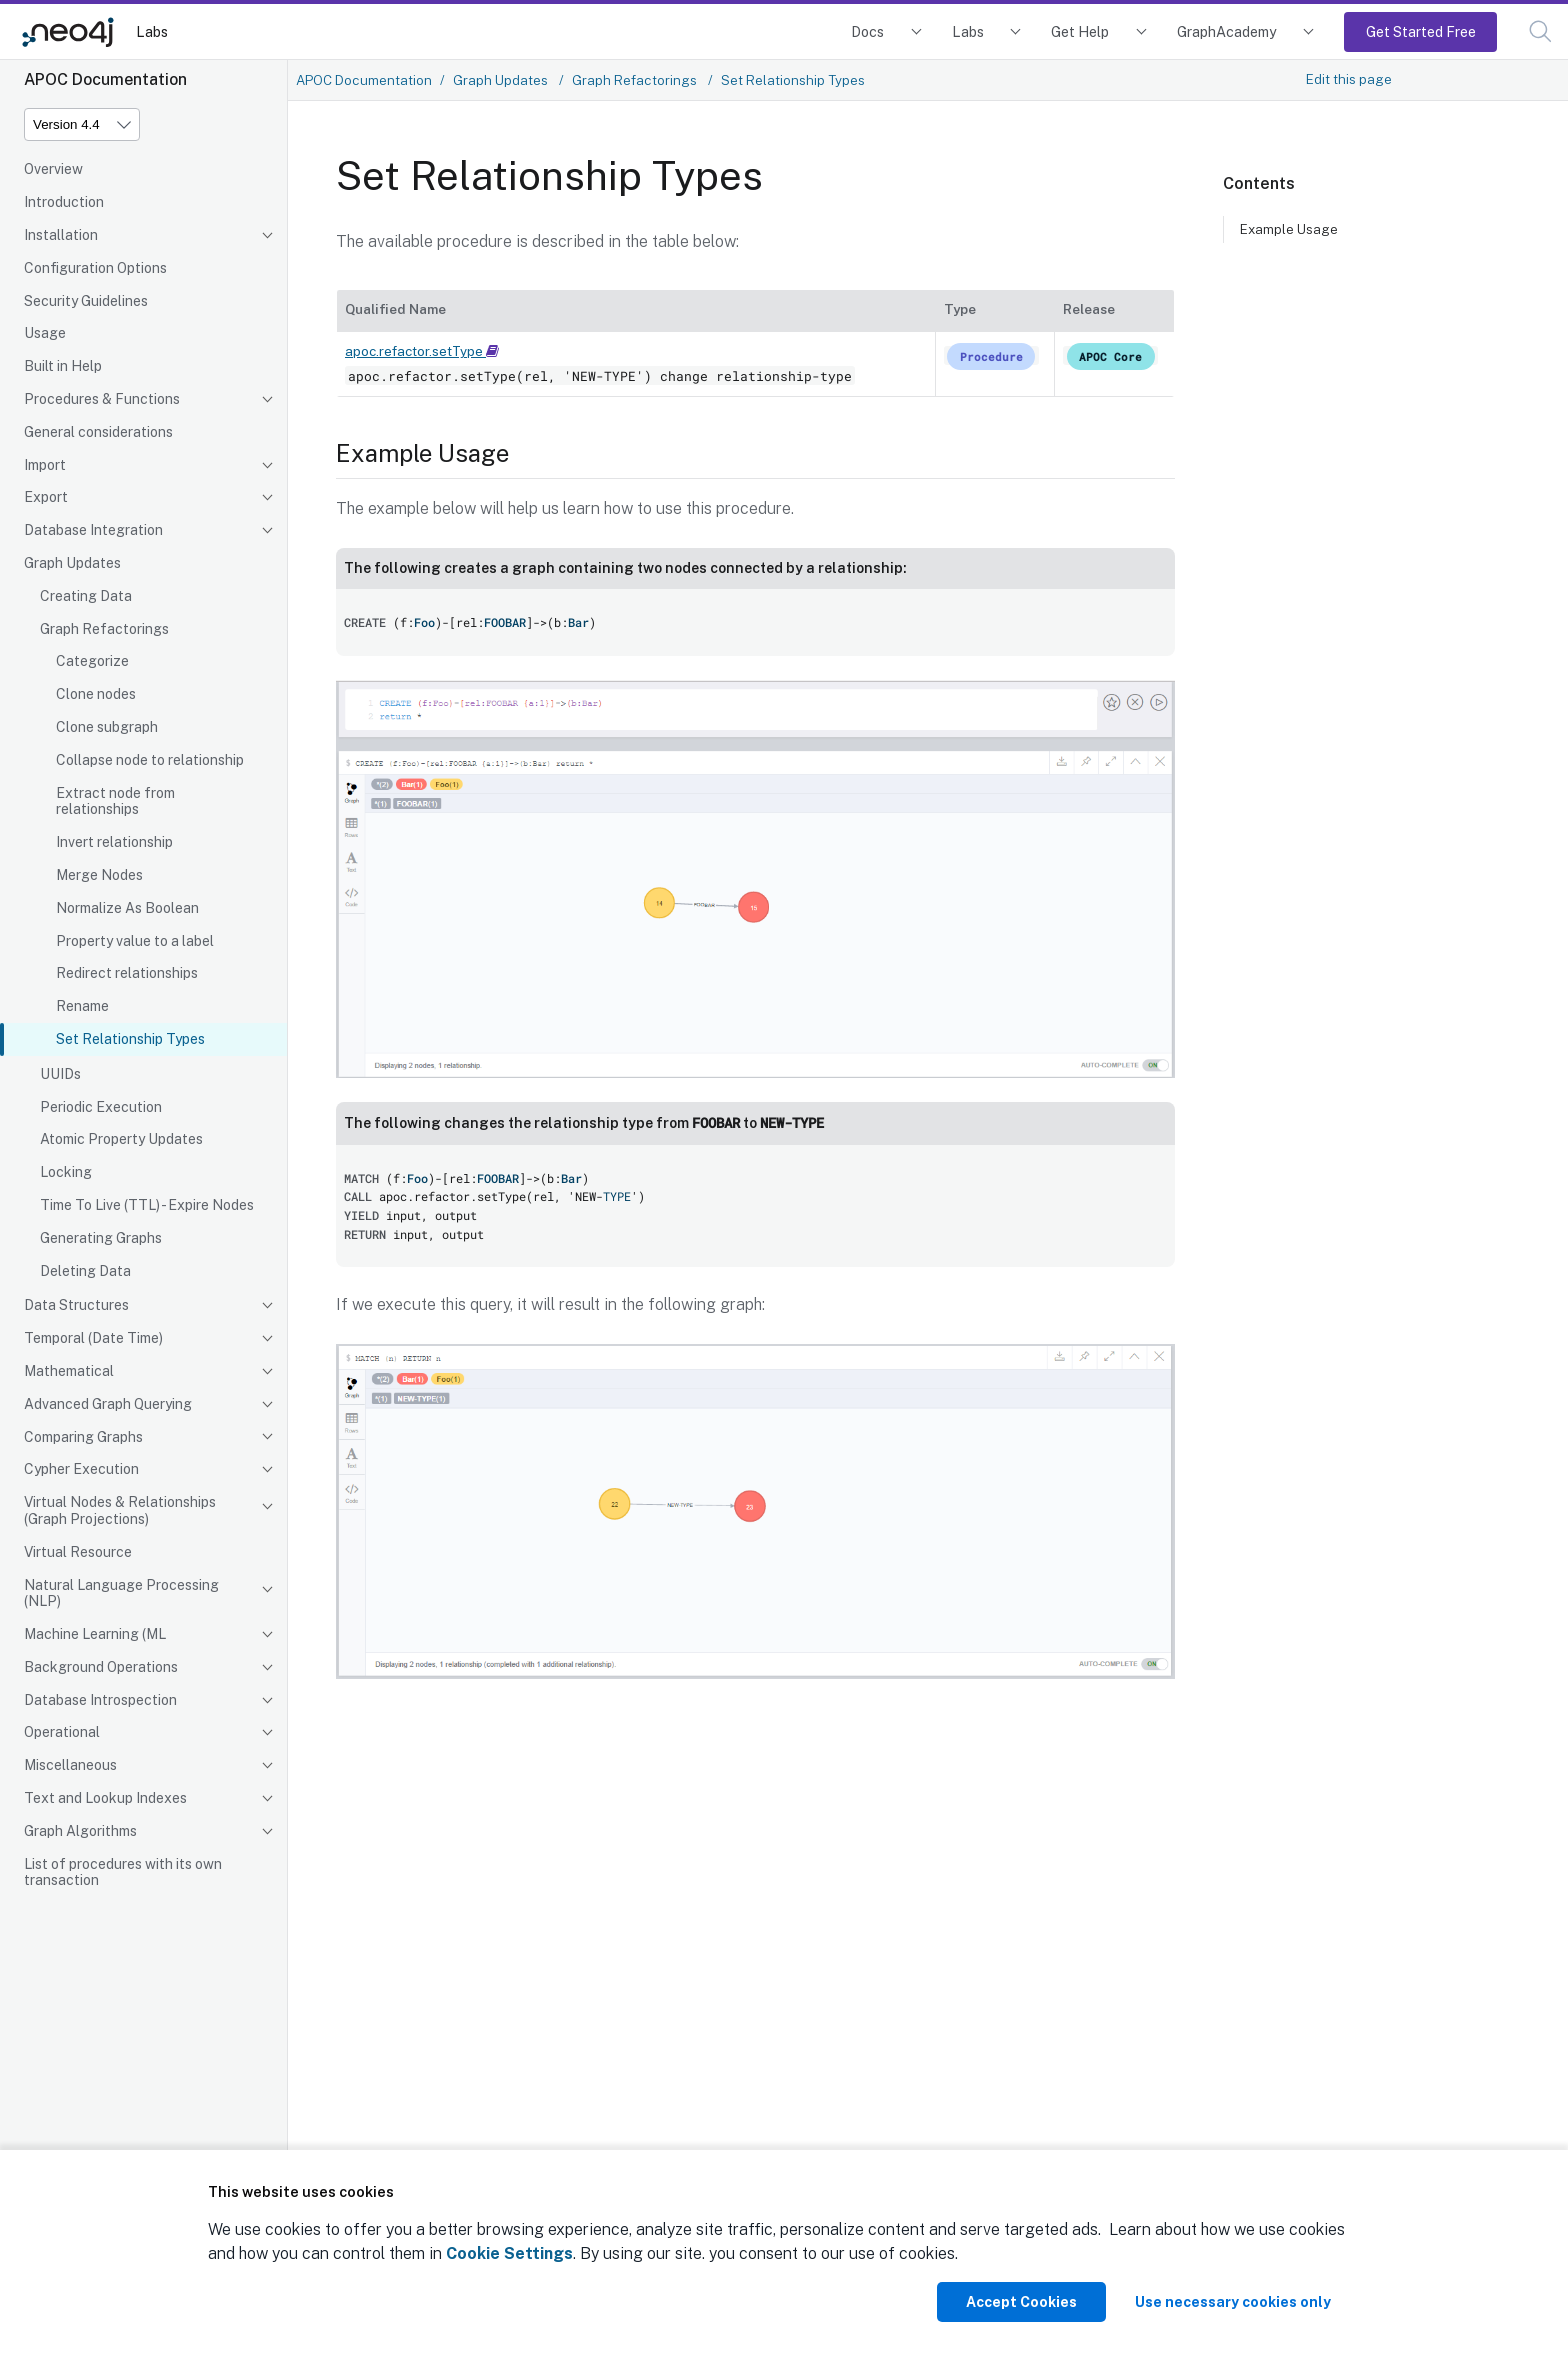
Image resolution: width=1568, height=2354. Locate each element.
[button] (1540, 31)
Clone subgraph (107, 727)
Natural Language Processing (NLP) (121, 1593)
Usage (45, 333)
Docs (867, 31)
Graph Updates (72, 563)
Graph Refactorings (104, 629)
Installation (61, 235)
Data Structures (76, 1305)
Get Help (1080, 31)
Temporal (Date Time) (93, 1338)
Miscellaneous (70, 1765)
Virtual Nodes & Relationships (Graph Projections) (120, 1510)
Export (46, 497)
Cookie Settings (509, 2253)
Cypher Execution (81, 1469)
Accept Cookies (1021, 2302)
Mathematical (69, 1371)
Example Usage (1289, 229)
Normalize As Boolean (127, 908)
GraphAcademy (1227, 31)
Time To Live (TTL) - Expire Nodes (147, 1205)
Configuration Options (95, 268)
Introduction (64, 202)
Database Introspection (100, 1700)
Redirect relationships (127, 973)
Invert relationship (114, 842)
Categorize (92, 661)
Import (45, 465)
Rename (82, 1006)
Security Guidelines (86, 301)
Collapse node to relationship (150, 760)
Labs (152, 31)
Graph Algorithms (80, 1831)
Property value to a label (135, 941)
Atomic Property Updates (121, 1139)
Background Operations (101, 1667)
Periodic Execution (101, 1107)
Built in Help (63, 366)
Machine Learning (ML (95, 1634)
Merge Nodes (99, 875)
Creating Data (86, 596)
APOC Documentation (364, 80)
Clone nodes (96, 694)
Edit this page (1349, 79)
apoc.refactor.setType (422, 351)
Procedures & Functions (102, 399)
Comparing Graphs (83, 1437)
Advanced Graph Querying (108, 1404)
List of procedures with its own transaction (123, 1872)
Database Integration (93, 530)
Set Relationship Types (130, 1039)
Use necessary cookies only (1233, 2302)
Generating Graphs (101, 1238)
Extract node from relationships (115, 801)
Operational (62, 1732)
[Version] (82, 124)
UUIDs (60, 1074)
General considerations (98, 432)
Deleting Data (85, 1271)
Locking (66, 1172)
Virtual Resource (78, 1552)
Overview (53, 169)
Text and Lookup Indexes (105, 1798)
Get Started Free (1421, 31)
